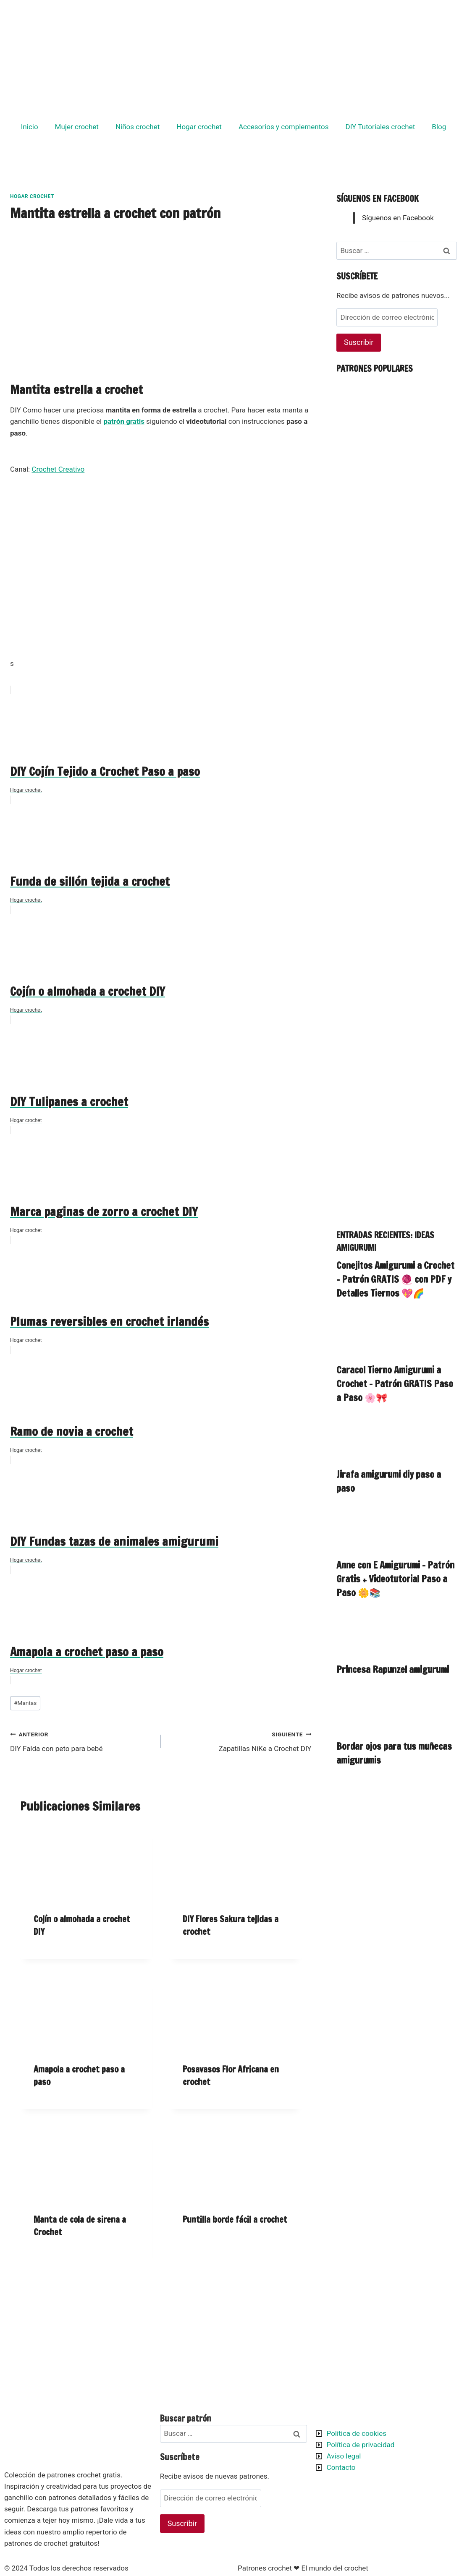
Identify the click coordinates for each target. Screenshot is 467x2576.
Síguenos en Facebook (377, 199)
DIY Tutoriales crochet (380, 127)
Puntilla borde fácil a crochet (235, 2219)
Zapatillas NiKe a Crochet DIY (240, 1740)
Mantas (25, 1702)
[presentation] (86, 1862)
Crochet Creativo (57, 469)
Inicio (29, 127)
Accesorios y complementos (284, 127)
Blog (439, 127)
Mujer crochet (77, 127)
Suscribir (358, 342)
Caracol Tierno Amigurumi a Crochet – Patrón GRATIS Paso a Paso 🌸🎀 (394, 1383)
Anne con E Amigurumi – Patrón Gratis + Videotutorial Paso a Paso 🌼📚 (395, 1578)
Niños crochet (137, 127)
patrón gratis (123, 421)
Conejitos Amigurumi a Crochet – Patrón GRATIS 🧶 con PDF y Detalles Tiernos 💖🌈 (395, 1279)
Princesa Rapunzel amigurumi (392, 1669)
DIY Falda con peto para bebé (82, 1740)
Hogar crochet (199, 127)
